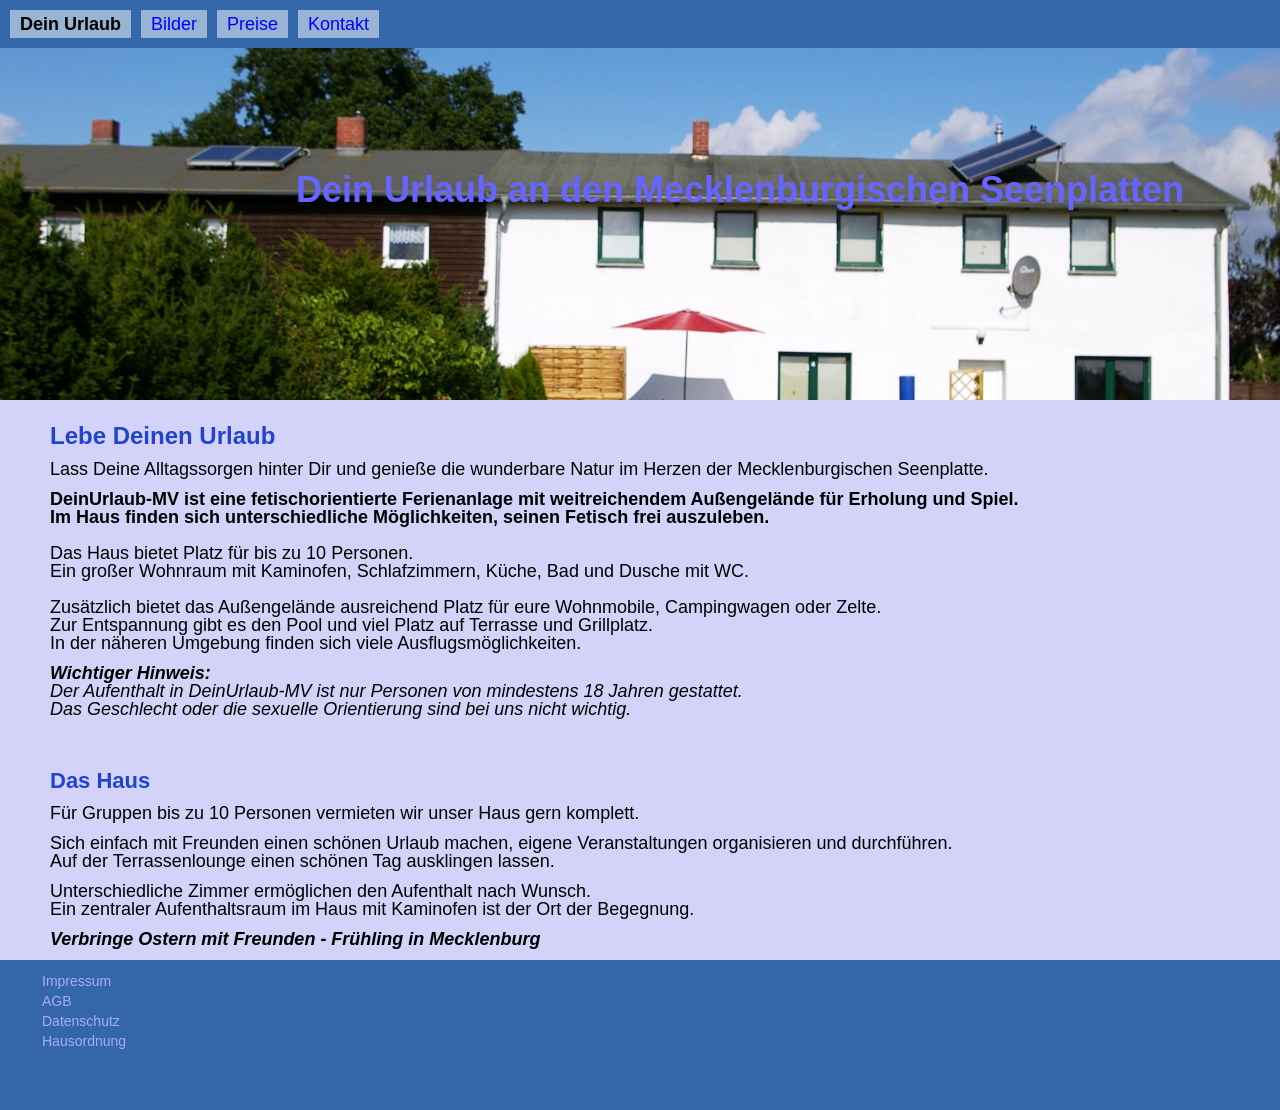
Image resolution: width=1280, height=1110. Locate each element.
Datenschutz (81, 1021)
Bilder (174, 24)
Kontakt (338, 24)
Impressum (76, 981)
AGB (57, 1001)
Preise (252, 24)
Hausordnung (84, 1041)
